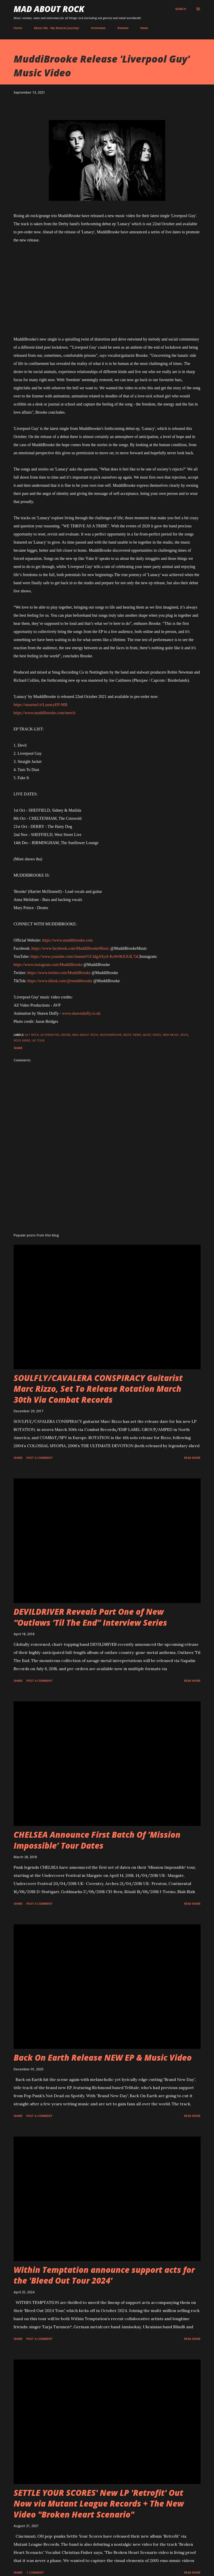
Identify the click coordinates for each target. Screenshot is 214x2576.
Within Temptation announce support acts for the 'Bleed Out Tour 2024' (104, 2275)
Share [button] (18, 1048)
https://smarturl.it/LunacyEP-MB (40, 704)
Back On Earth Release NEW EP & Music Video (103, 2057)
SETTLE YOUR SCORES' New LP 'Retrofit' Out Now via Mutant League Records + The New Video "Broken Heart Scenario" (99, 2503)
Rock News (22, 1040)
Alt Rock (32, 1035)
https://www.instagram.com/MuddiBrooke (48, 964)
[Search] (180, 9)
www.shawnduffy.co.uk (81, 1013)
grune (66, 1035)
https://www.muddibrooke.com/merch (44, 713)
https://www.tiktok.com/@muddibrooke (59, 981)
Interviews (98, 28)
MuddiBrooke (111, 1035)
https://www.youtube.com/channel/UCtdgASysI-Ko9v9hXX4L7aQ (85, 956)
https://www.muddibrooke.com (67, 940)
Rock (184, 1035)
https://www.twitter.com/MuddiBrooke (59, 972)
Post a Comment (39, 1458)
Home (18, 28)
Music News (132, 1035)
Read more (192, 1458)
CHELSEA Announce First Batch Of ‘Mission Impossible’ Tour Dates (97, 1840)
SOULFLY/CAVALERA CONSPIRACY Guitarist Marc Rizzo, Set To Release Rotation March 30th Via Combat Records (98, 1388)
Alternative (49, 1035)
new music (171, 1035)
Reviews (122, 28)
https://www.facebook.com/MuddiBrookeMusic (70, 948)
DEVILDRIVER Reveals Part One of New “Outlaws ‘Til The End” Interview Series (90, 1617)
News (144, 28)
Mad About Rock (49, 8)
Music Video (152, 1035)
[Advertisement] (107, 1198)
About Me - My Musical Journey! (56, 28)
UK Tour (38, 1040)
